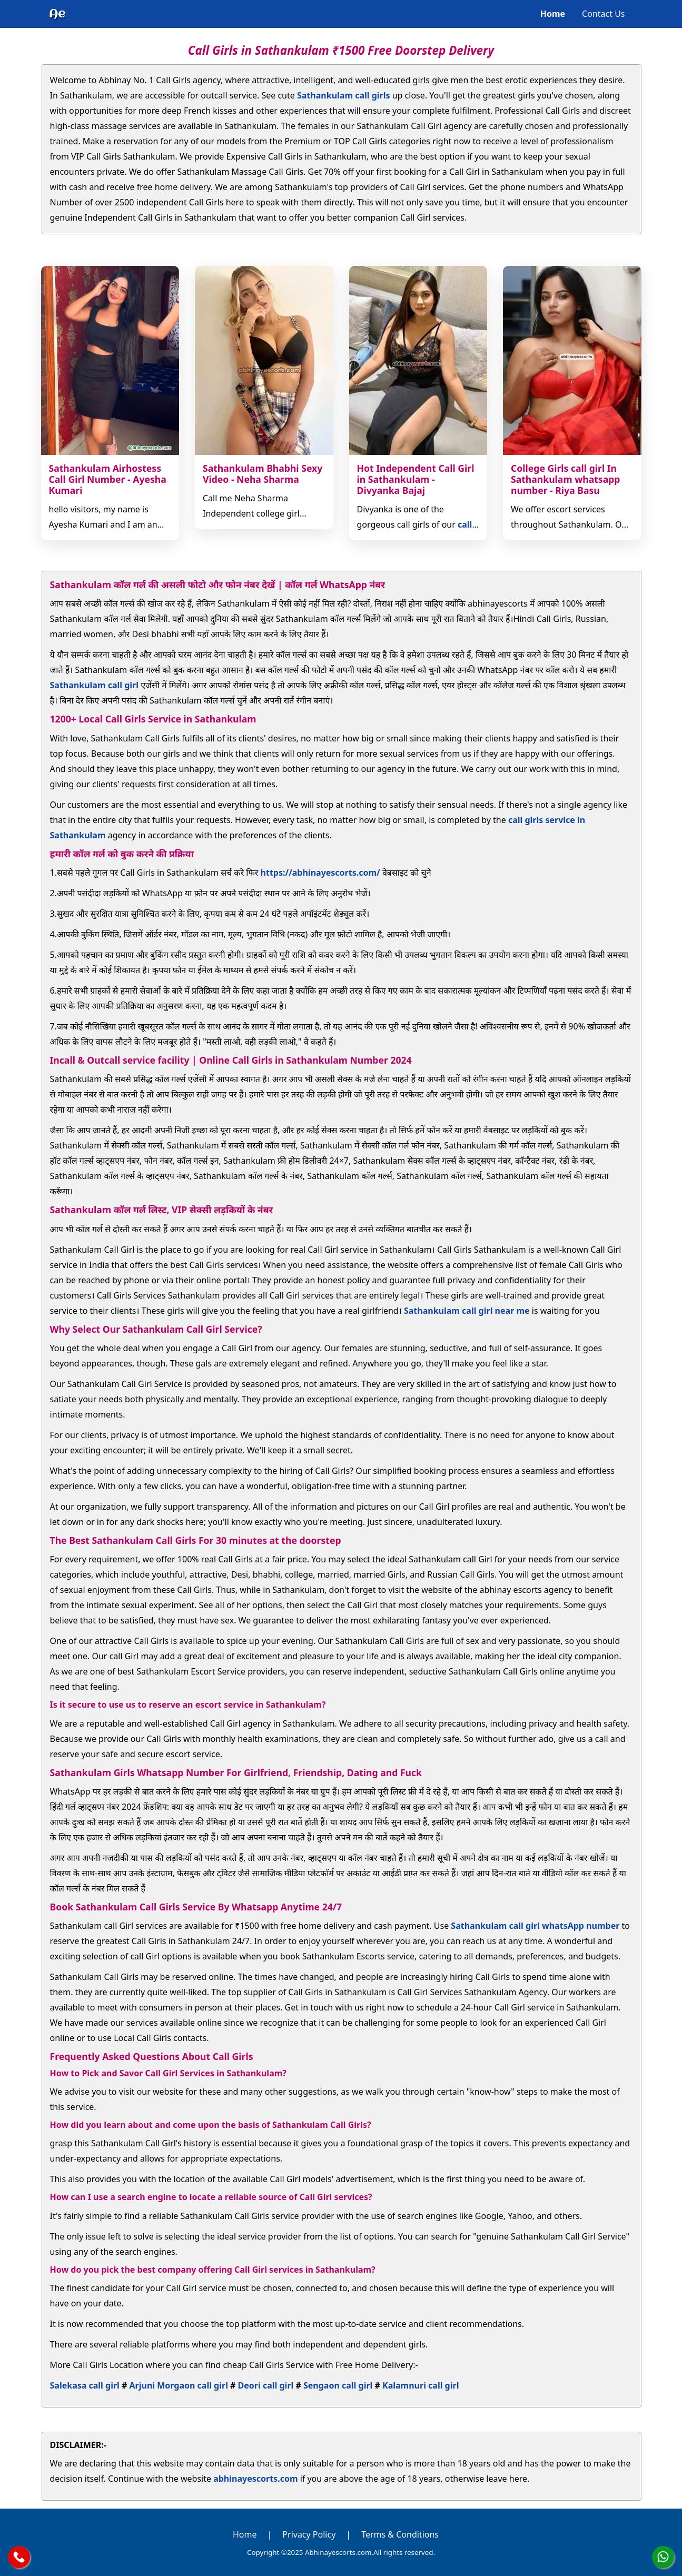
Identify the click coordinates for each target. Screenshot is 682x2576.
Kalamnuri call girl (420, 2385)
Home (552, 13)
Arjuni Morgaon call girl (179, 2385)
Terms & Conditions (400, 2534)
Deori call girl (266, 2385)
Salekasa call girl (85, 2385)
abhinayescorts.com (255, 2478)
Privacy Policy (308, 2534)
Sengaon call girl (337, 2385)
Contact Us (603, 13)
